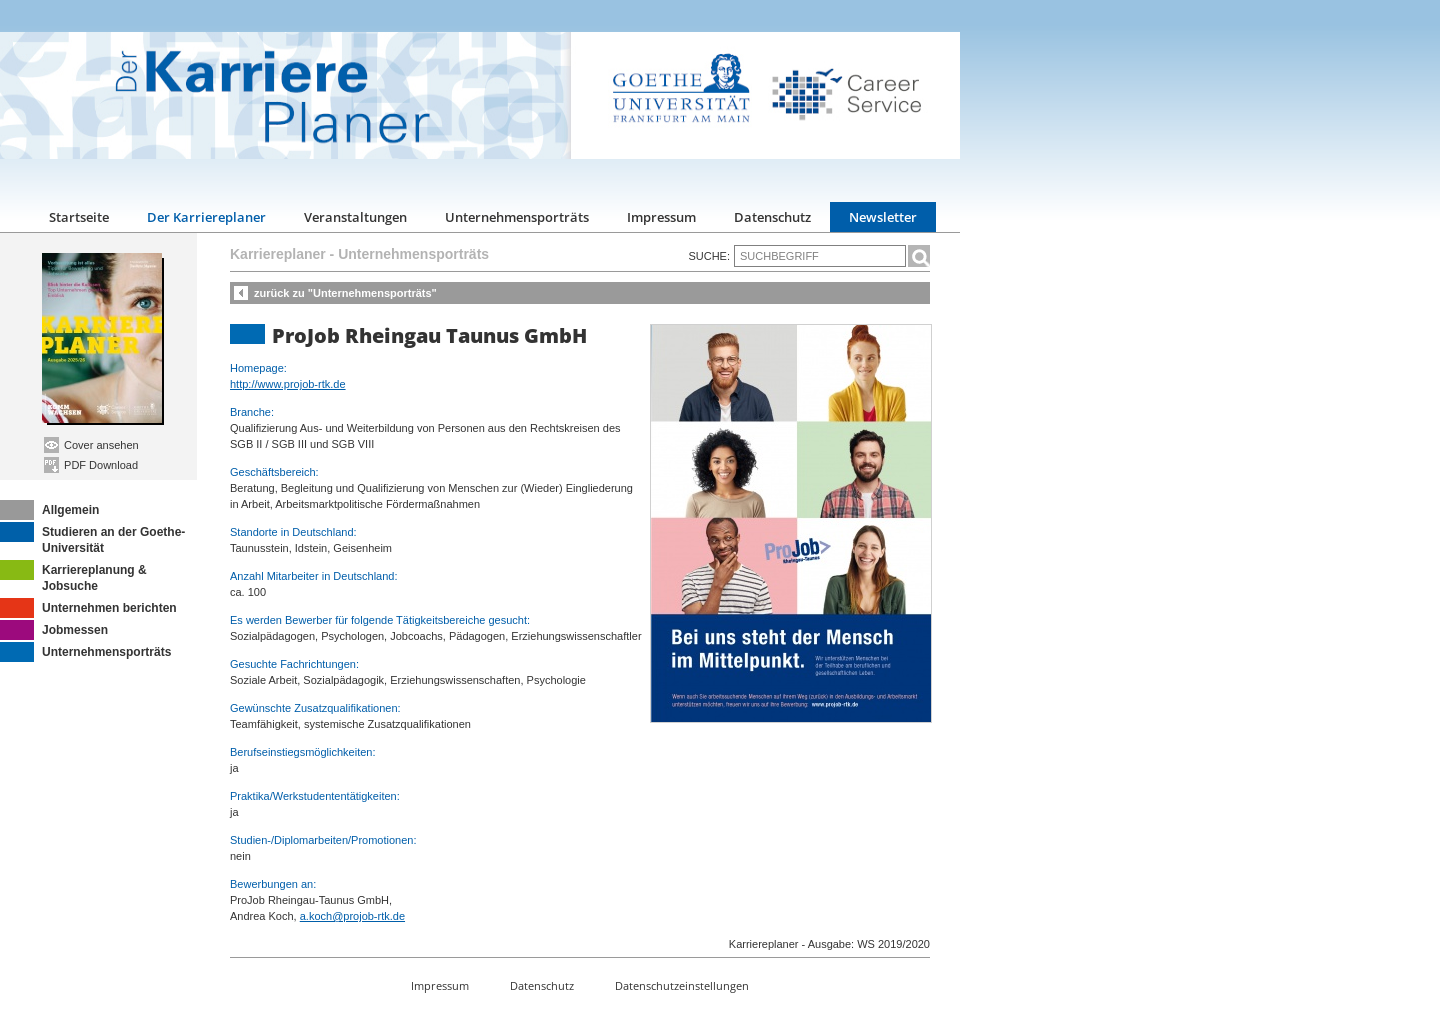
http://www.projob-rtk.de (288, 384)
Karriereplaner (278, 254)
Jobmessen (54, 630)
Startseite (79, 217)
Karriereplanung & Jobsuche (73, 576)
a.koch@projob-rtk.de (352, 916)
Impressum (661, 217)
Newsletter (883, 217)
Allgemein (49, 510)
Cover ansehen (91, 445)
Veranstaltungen (355, 217)
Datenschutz (772, 217)
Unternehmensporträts (517, 217)
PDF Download (91, 465)
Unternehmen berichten (88, 608)
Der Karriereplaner (206, 217)
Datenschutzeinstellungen (682, 985)
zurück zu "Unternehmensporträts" (345, 293)
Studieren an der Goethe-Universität (92, 538)
